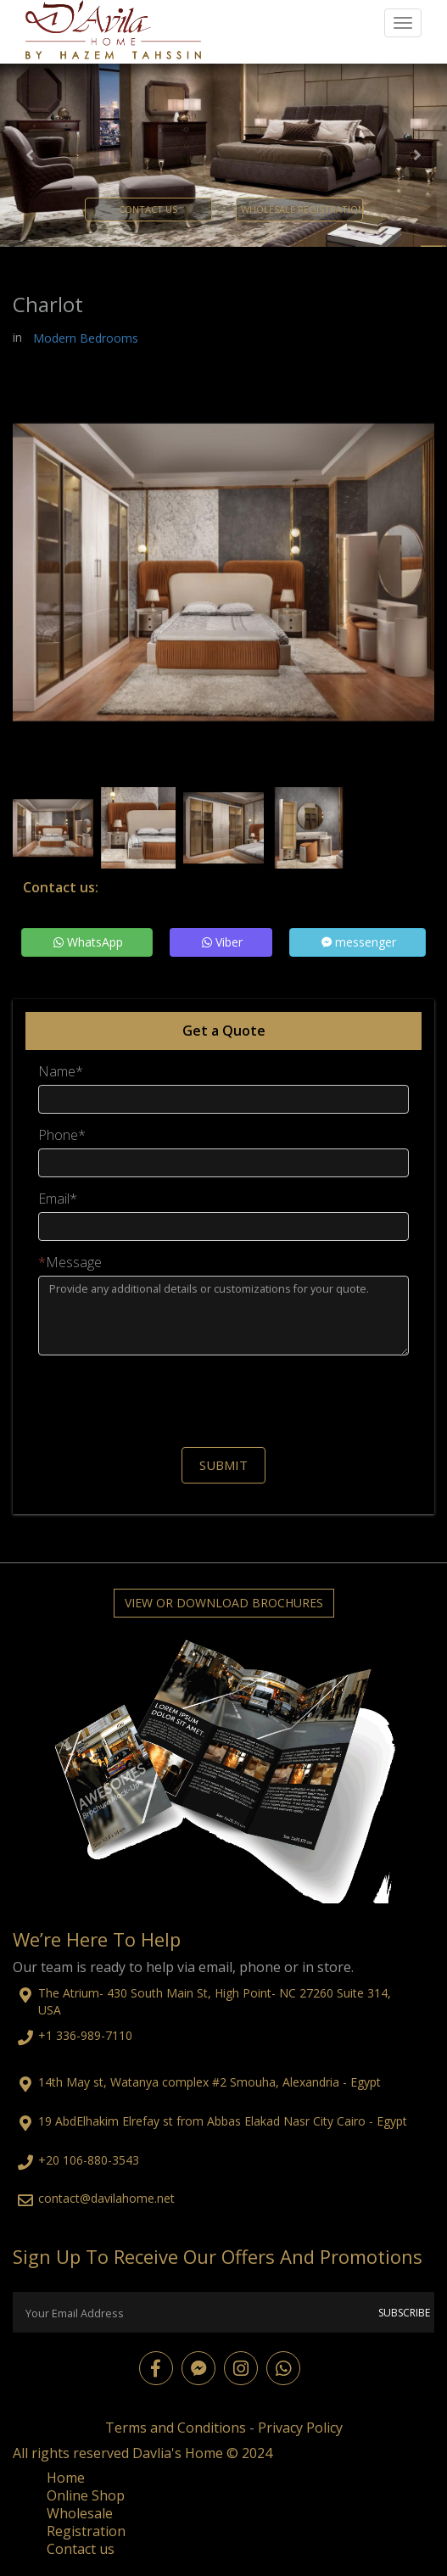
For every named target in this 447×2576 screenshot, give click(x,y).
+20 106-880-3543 (88, 2160)
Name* (60, 1072)
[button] (33, 155)
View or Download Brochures (224, 1603)
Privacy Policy (300, 2427)
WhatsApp (88, 942)
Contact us (81, 2549)
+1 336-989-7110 (85, 2035)
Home (66, 2477)
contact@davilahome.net (106, 2198)
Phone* (62, 1135)
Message (70, 1262)
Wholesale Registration (86, 2522)
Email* (57, 1199)
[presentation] (224, 1401)
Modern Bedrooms (85, 338)
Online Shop (86, 2495)
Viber (222, 942)
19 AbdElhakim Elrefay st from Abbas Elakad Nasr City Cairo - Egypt (222, 2121)
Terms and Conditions (175, 2427)
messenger (358, 942)
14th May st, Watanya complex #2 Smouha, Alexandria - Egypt (209, 2082)
